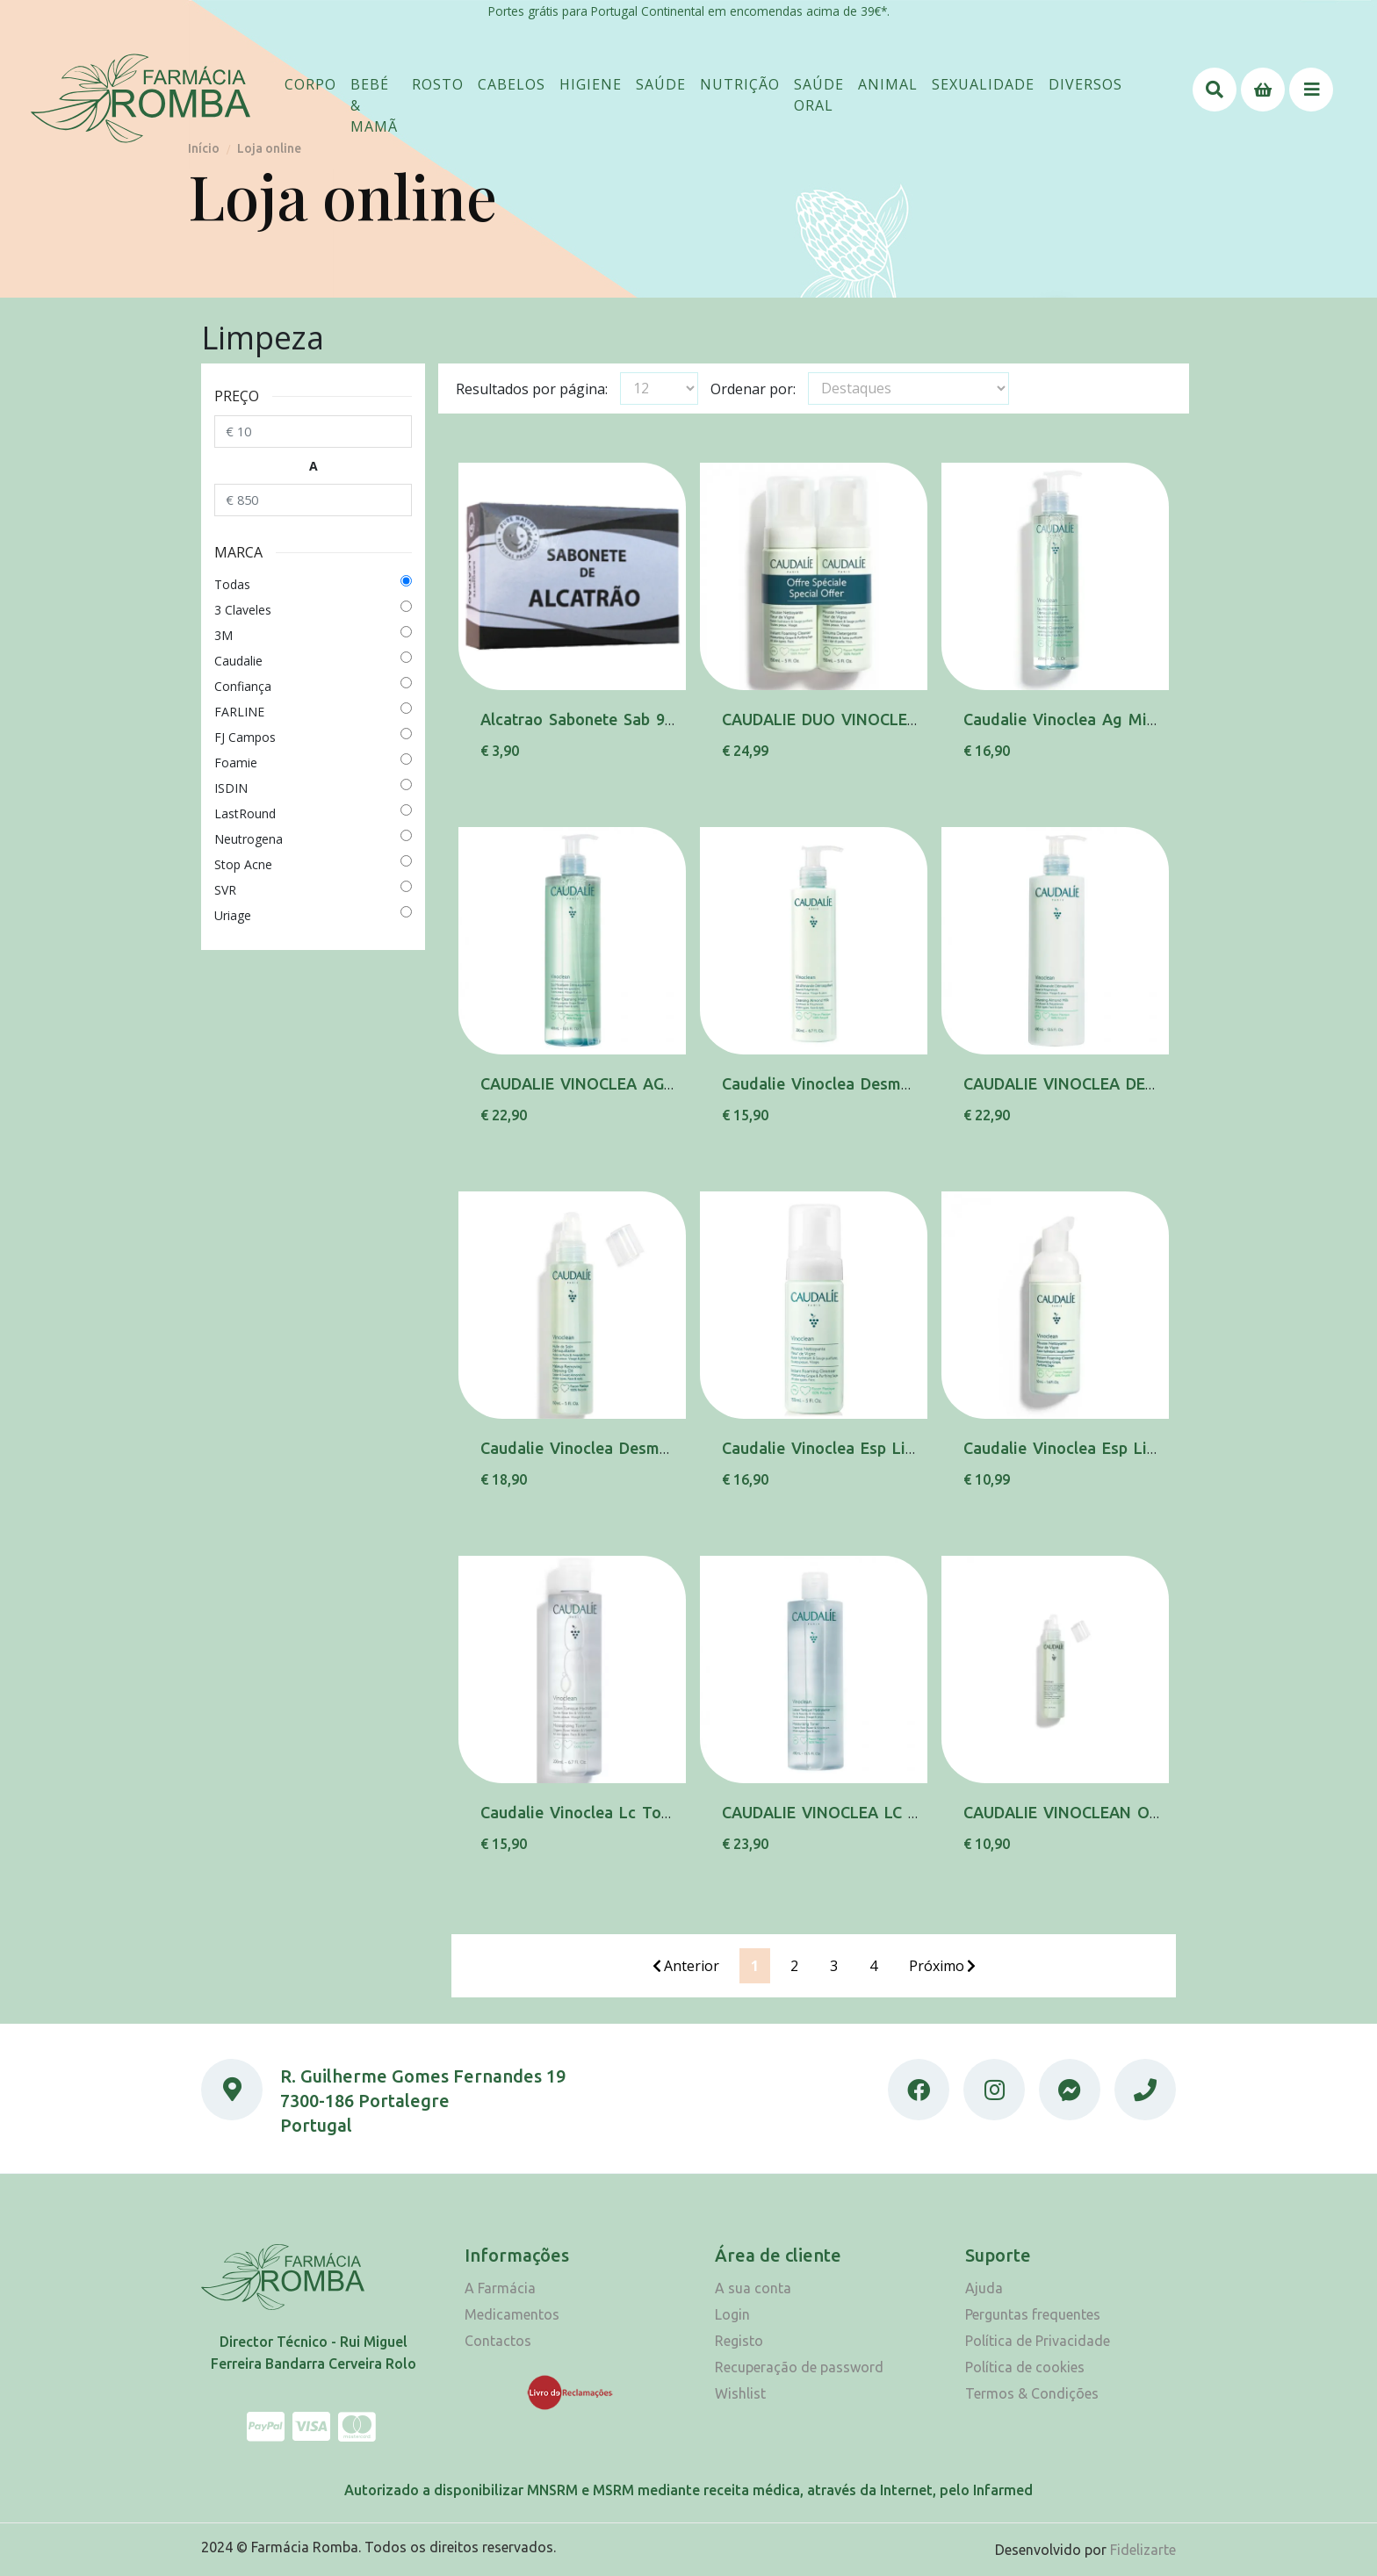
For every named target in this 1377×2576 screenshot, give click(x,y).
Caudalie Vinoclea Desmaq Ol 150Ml (616, 1448)
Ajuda (984, 2288)
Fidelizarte (1143, 2550)
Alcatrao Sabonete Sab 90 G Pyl (599, 719)
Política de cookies (1025, 2367)
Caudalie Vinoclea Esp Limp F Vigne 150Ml (882, 1448)
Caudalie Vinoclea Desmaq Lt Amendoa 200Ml (894, 1083)
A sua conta (753, 2288)
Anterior (685, 1965)
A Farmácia (500, 2288)
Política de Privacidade (1037, 2341)
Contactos (498, 2341)
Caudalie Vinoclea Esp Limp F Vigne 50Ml (1118, 1448)
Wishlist (740, 2393)
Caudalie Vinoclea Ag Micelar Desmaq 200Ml (1131, 719)
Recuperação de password (799, 2367)
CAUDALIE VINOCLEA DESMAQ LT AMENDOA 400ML (1158, 1083)
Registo (739, 2341)
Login (732, 2314)
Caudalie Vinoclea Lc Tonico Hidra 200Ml (634, 1812)
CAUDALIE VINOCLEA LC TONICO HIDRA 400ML (899, 1812)
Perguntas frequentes (1032, 2314)
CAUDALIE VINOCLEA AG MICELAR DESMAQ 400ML (671, 1083)
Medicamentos (512, 2314)
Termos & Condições (1032, 2393)
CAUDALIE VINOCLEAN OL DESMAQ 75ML (1119, 1812)
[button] (310, 84)
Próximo (942, 1965)
